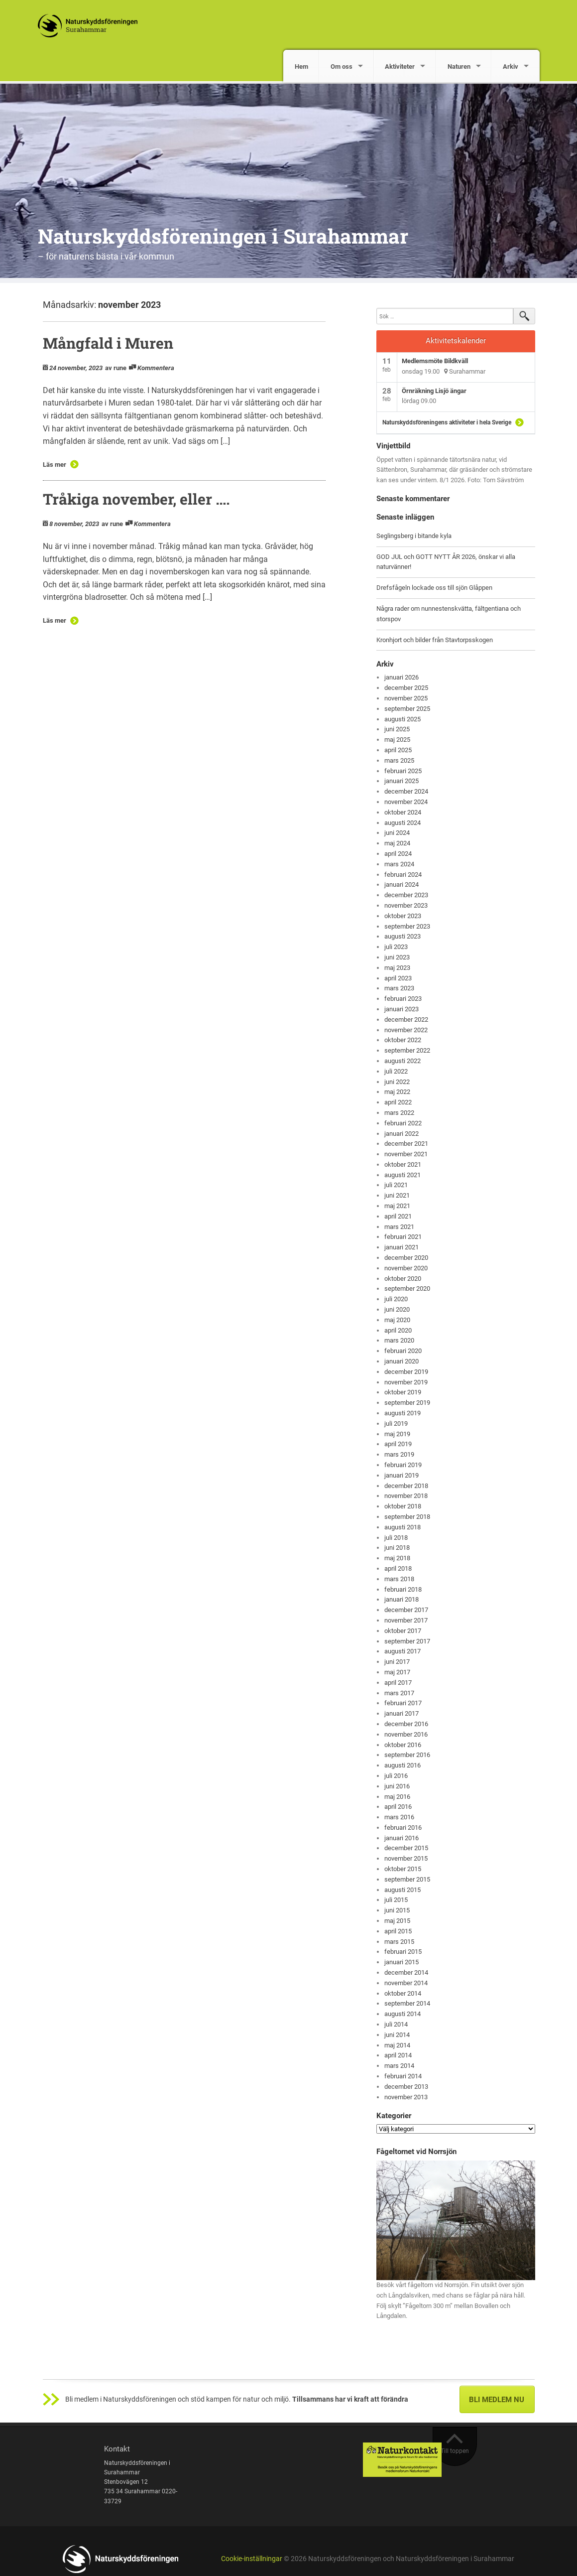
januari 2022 (401, 1133)
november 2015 (406, 1858)
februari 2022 (403, 1123)
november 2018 (406, 1495)
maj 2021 (397, 1206)
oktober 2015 (402, 1869)
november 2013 (406, 2097)
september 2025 (407, 708)
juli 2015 (396, 1899)
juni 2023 (397, 957)
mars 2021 (399, 1226)
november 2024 (406, 802)
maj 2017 (397, 1672)
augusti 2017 (402, 1651)
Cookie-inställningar (251, 2559)
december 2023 (406, 895)
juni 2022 (397, 1081)
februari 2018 (403, 1589)
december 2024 (406, 791)
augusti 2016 (402, 1765)
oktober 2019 (402, 1392)
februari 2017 (403, 1703)
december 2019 (406, 1371)
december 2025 (406, 687)
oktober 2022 (402, 1040)
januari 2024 (401, 884)
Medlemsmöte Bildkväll (435, 361)
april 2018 (398, 1568)
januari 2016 (401, 1838)
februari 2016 (403, 1827)
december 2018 (406, 1486)
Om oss (341, 66)
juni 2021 (397, 1195)
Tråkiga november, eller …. (136, 499)
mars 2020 (399, 1340)
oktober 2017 (402, 1630)
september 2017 (407, 1641)
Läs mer (54, 464)
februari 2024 (403, 874)
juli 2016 (396, 1775)
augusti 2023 (402, 936)
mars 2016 (399, 1817)
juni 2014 (397, 2034)
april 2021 (398, 1216)
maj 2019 (397, 1434)
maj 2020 (397, 1320)
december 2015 (406, 1848)
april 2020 (398, 1330)
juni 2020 (397, 1309)
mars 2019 (399, 1454)
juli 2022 (396, 1071)
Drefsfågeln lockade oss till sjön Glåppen (434, 587)
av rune (115, 368)
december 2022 (406, 1019)
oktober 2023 (402, 916)
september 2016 (407, 1755)
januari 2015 (401, 1962)
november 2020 (406, 1268)
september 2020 (407, 1288)
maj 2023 (397, 967)
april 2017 (398, 1682)
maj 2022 (397, 1091)
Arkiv (510, 66)
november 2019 (406, 1382)
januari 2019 (401, 1475)
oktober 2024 (402, 812)
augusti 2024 (402, 822)
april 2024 (398, 853)
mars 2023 (399, 988)
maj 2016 (397, 1796)
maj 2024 (397, 843)
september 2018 (407, 1516)
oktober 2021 (402, 1164)
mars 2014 (399, 2065)
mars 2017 (399, 1693)
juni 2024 (397, 832)
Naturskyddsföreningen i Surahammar (223, 236)
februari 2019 (403, 1465)
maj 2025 (397, 739)
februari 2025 (403, 771)
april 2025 (398, 750)
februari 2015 (403, 1951)
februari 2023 (403, 998)
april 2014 (398, 2055)
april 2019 (398, 1444)
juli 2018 (396, 1537)
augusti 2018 (402, 1527)
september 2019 (407, 1402)
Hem (301, 66)
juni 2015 (397, 1910)
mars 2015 (399, 1941)
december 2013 (406, 2086)
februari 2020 (403, 1351)
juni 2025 (397, 729)
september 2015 (407, 1879)
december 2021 (406, 1143)
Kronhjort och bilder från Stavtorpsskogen (434, 640)
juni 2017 (397, 1661)
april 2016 (398, 1806)
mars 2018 (399, 1579)
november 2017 (406, 1620)
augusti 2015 (402, 1890)
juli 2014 (396, 2024)
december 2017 (406, 1610)
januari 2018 (401, 1599)
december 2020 (406, 1257)
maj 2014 (397, 2045)
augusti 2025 (402, 719)
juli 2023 (396, 946)
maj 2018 (397, 1558)
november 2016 (406, 1734)
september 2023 (407, 926)
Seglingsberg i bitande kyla (414, 536)
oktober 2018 (402, 1506)
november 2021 (406, 1154)
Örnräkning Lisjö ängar (434, 391)
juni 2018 (397, 1547)
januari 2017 (401, 1713)
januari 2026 (401, 677)
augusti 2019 (402, 1413)
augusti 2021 (402, 1175)
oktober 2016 (402, 1745)
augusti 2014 (402, 2014)
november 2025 (406, 698)
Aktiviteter (400, 66)
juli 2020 (396, 1299)
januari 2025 (401, 781)
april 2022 (398, 1102)
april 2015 (398, 1931)
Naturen (459, 66)
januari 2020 (401, 1361)
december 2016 (406, 1724)
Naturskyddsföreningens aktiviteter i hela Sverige (446, 422)
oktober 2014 (402, 1993)
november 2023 (406, 905)
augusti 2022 (402, 1061)
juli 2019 (396, 1423)
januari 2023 (401, 1009)
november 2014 (406, 1983)
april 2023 (398, 978)
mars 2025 (399, 760)
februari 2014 (403, 2076)
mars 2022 (399, 1112)
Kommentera (155, 368)
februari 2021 (403, 1236)
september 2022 (407, 1050)
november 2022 (406, 1030)
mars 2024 (399, 864)
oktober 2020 (402, 1278)
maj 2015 (397, 1920)
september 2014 (407, 2003)
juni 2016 (397, 1786)
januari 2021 (401, 1247)
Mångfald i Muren (108, 343)
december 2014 (406, 1972)
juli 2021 (396, 1185)
